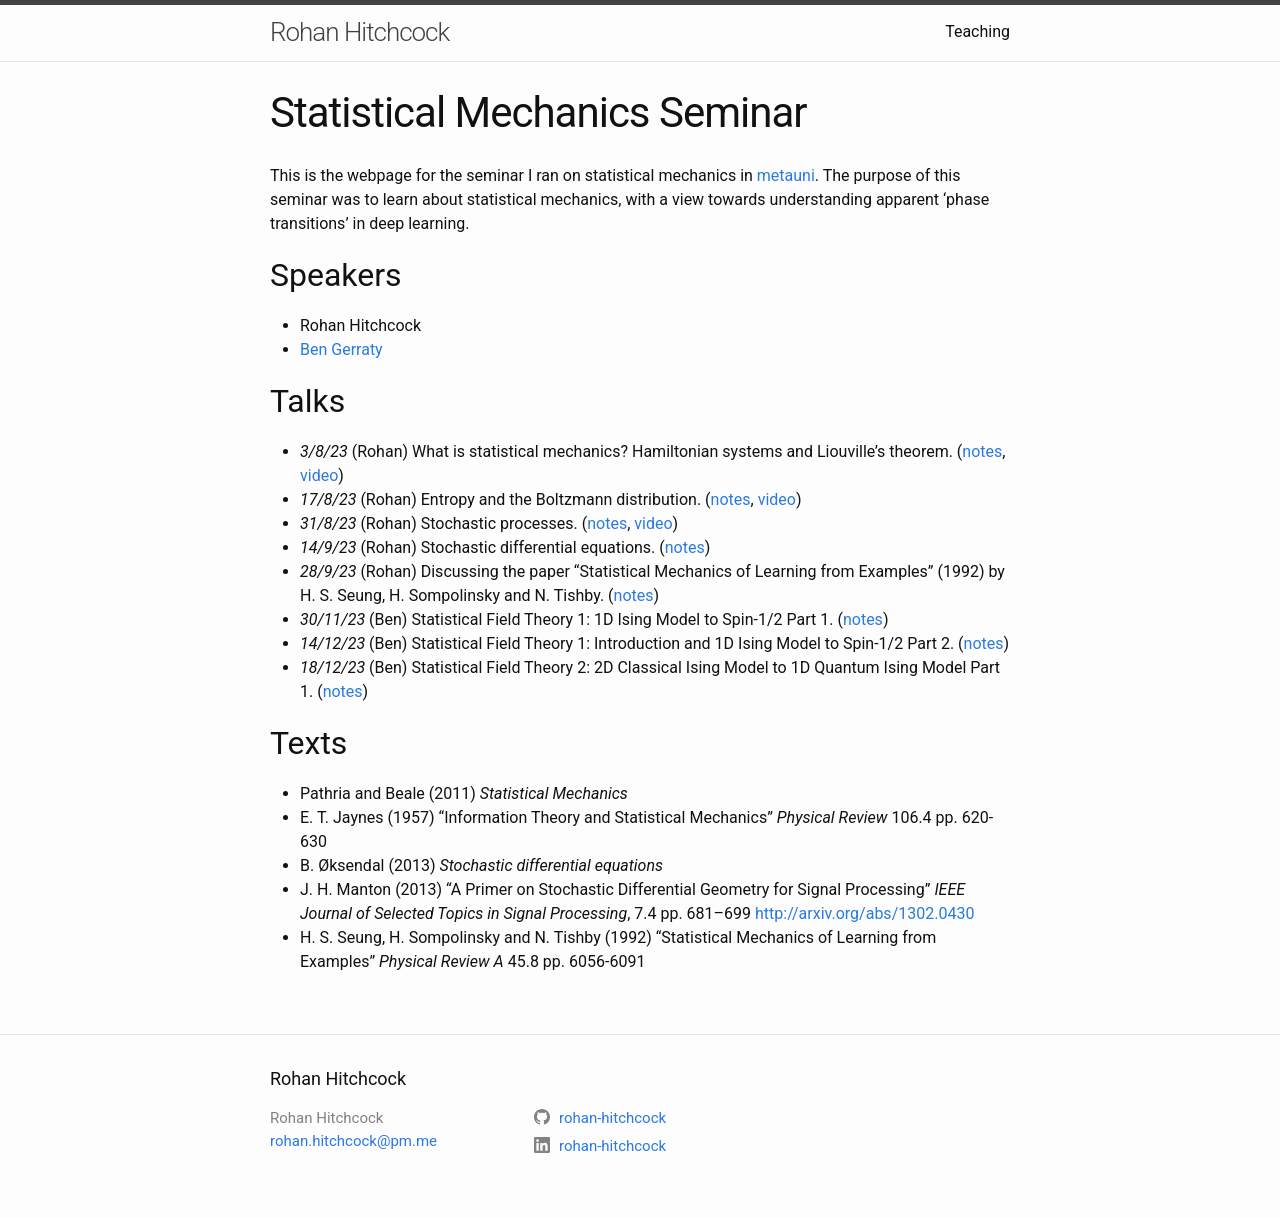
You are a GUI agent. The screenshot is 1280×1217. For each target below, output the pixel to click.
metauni (786, 175)
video (319, 475)
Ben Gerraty (341, 349)
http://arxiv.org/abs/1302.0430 (864, 913)
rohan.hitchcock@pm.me (353, 1141)
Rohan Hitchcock (359, 32)
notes (982, 451)
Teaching (977, 31)
